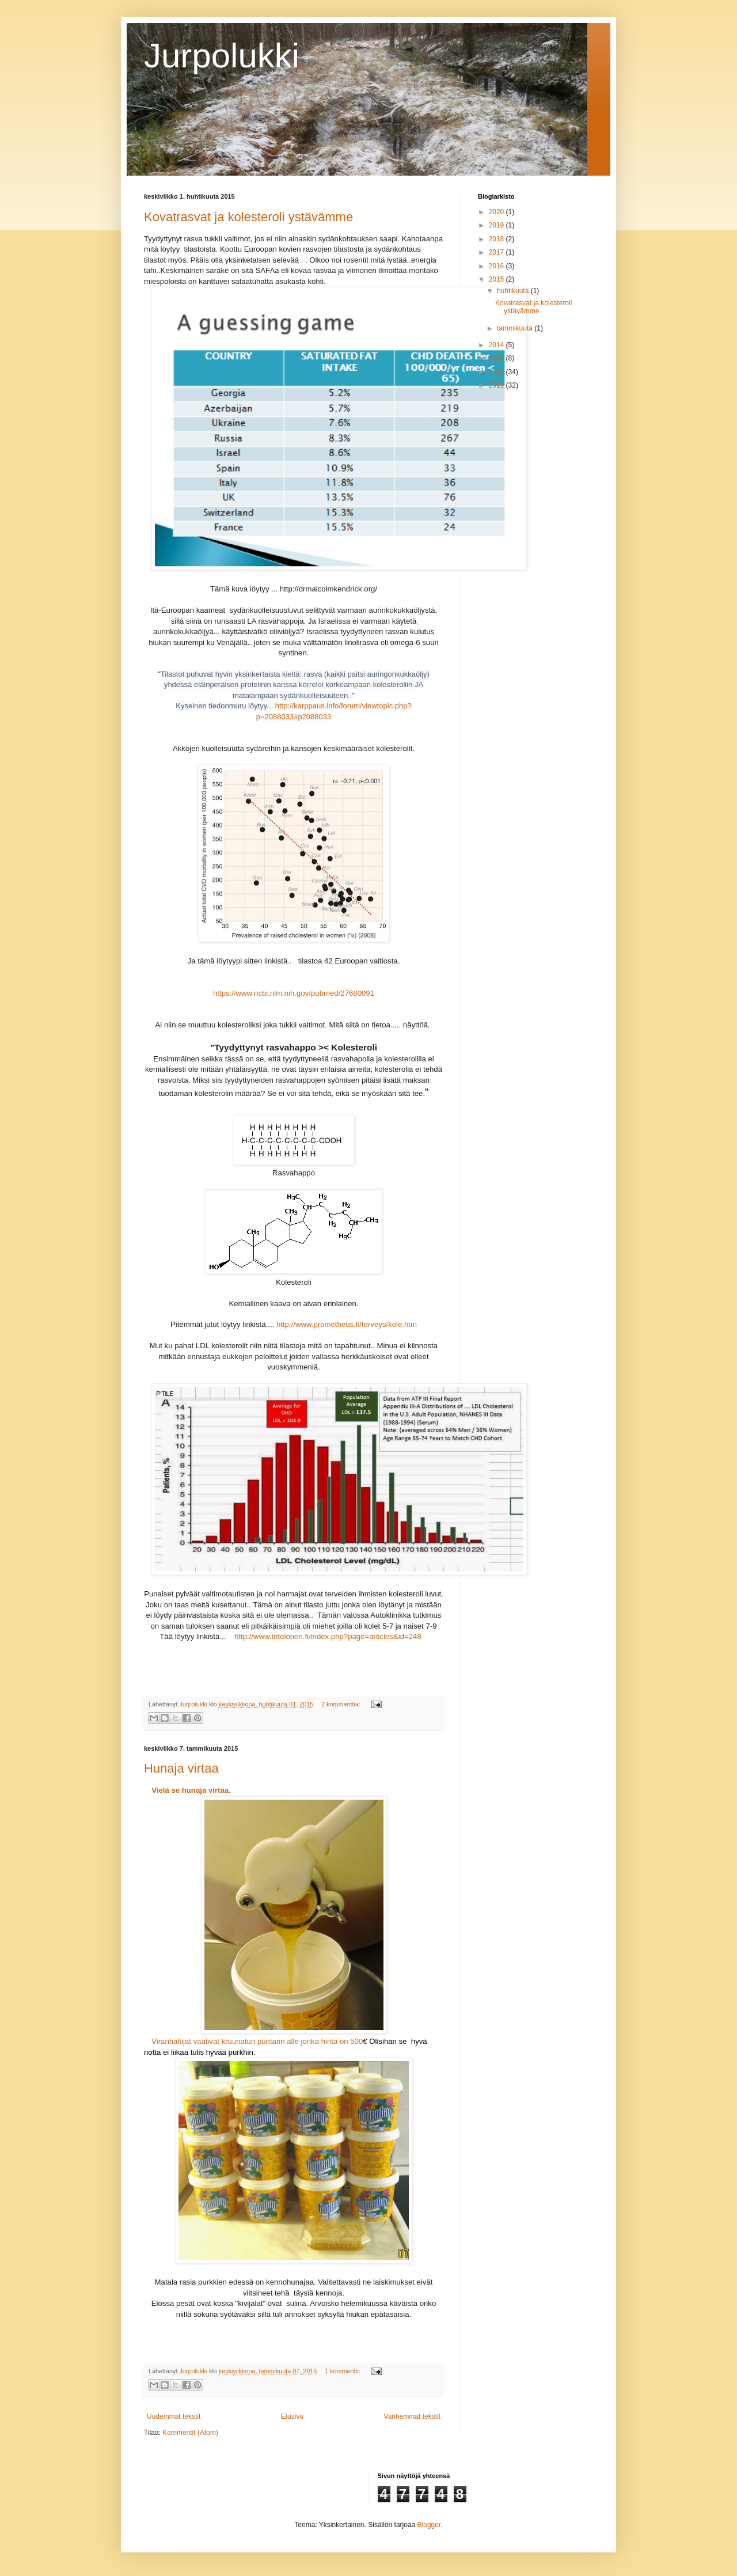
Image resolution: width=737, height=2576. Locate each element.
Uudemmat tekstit (173, 2416)
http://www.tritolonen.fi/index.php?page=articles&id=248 (327, 1636)
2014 (497, 345)
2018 (497, 239)
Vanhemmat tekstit (412, 2416)
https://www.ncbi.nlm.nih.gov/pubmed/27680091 (293, 993)
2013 (497, 358)
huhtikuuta (514, 291)
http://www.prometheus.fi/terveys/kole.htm (346, 1324)
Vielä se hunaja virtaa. (191, 1790)
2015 (497, 279)
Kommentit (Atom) (190, 2433)
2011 (497, 385)
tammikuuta (515, 328)
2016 (497, 266)
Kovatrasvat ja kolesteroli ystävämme (248, 217)
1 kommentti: (343, 2371)
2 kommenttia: (341, 1704)
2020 (497, 212)
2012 (497, 372)
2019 (497, 225)
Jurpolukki (221, 55)
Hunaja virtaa (181, 1768)
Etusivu (292, 2416)
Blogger (429, 2525)
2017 (497, 252)
